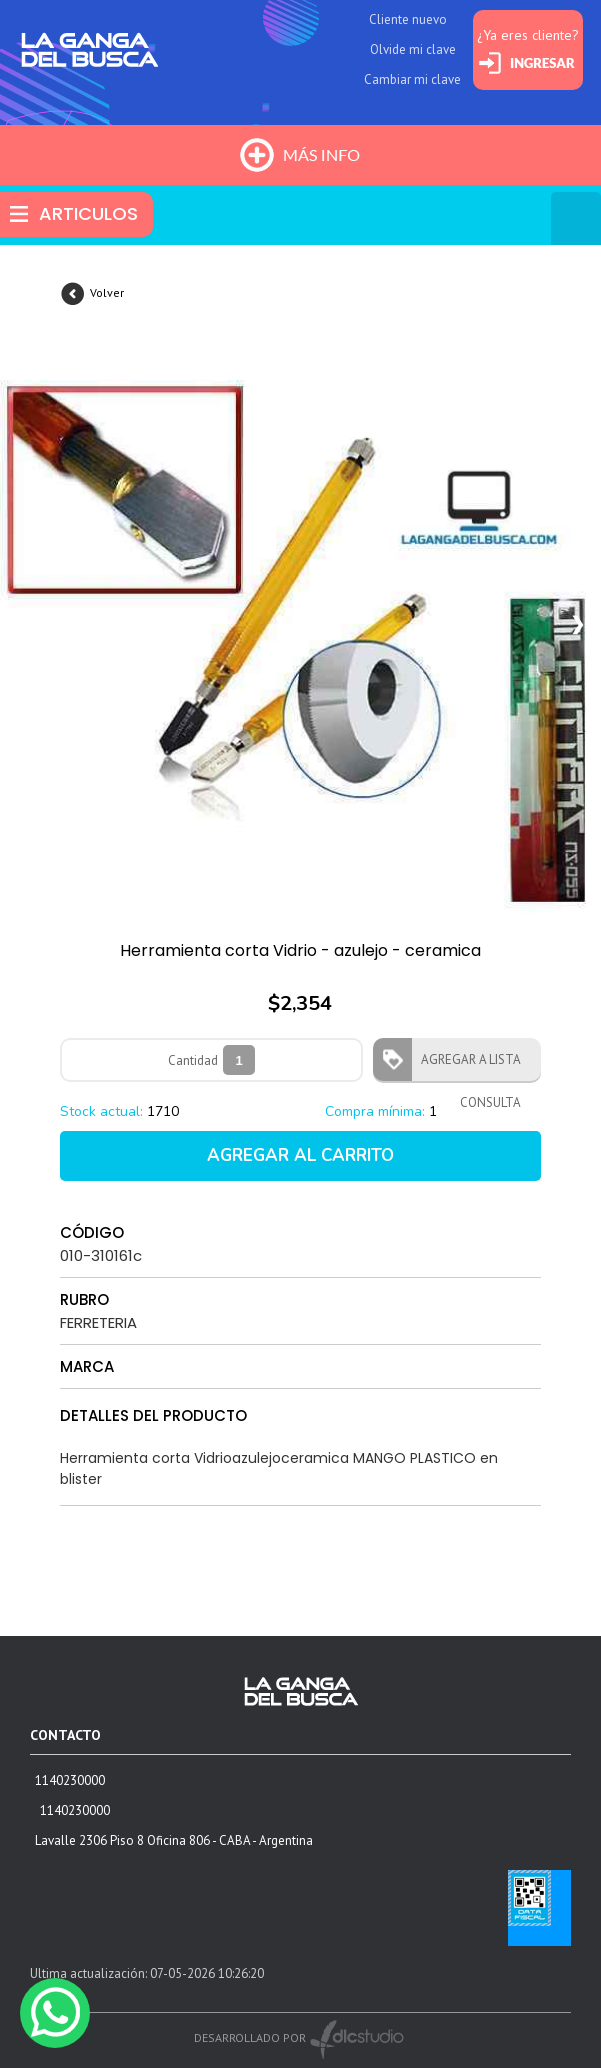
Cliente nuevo (408, 19)
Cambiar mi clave (412, 79)
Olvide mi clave (413, 49)
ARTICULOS (88, 213)
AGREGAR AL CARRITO (300, 1155)
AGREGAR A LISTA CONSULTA (465, 1066)
